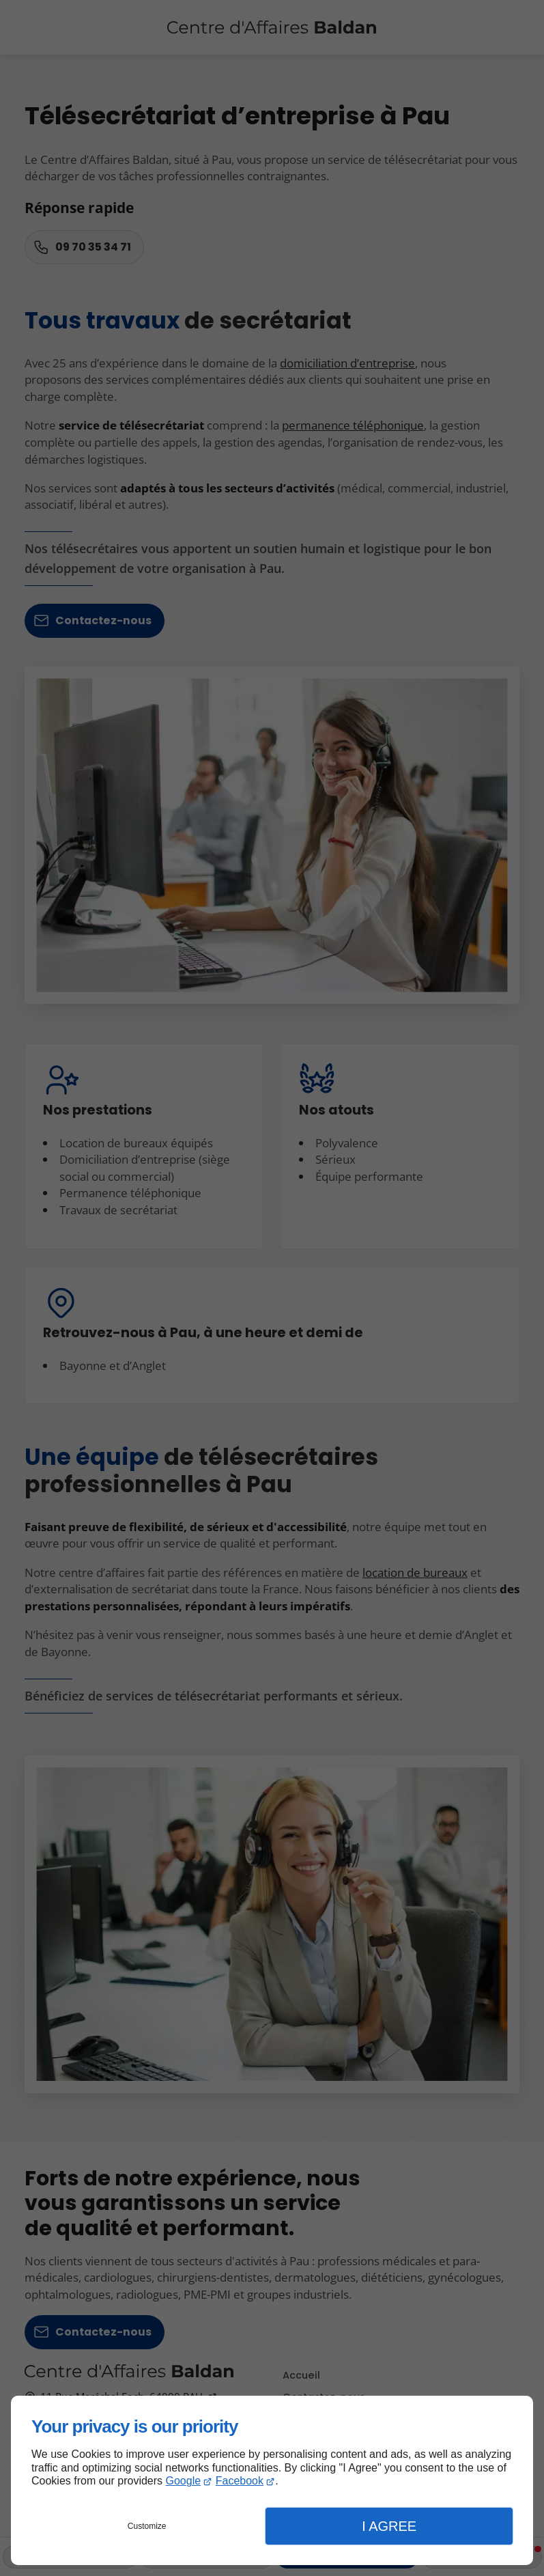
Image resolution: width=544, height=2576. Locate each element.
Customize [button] (147, 2526)
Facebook (239, 2481)
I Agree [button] (389, 2526)
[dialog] (272, 2480)
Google (183, 2481)
